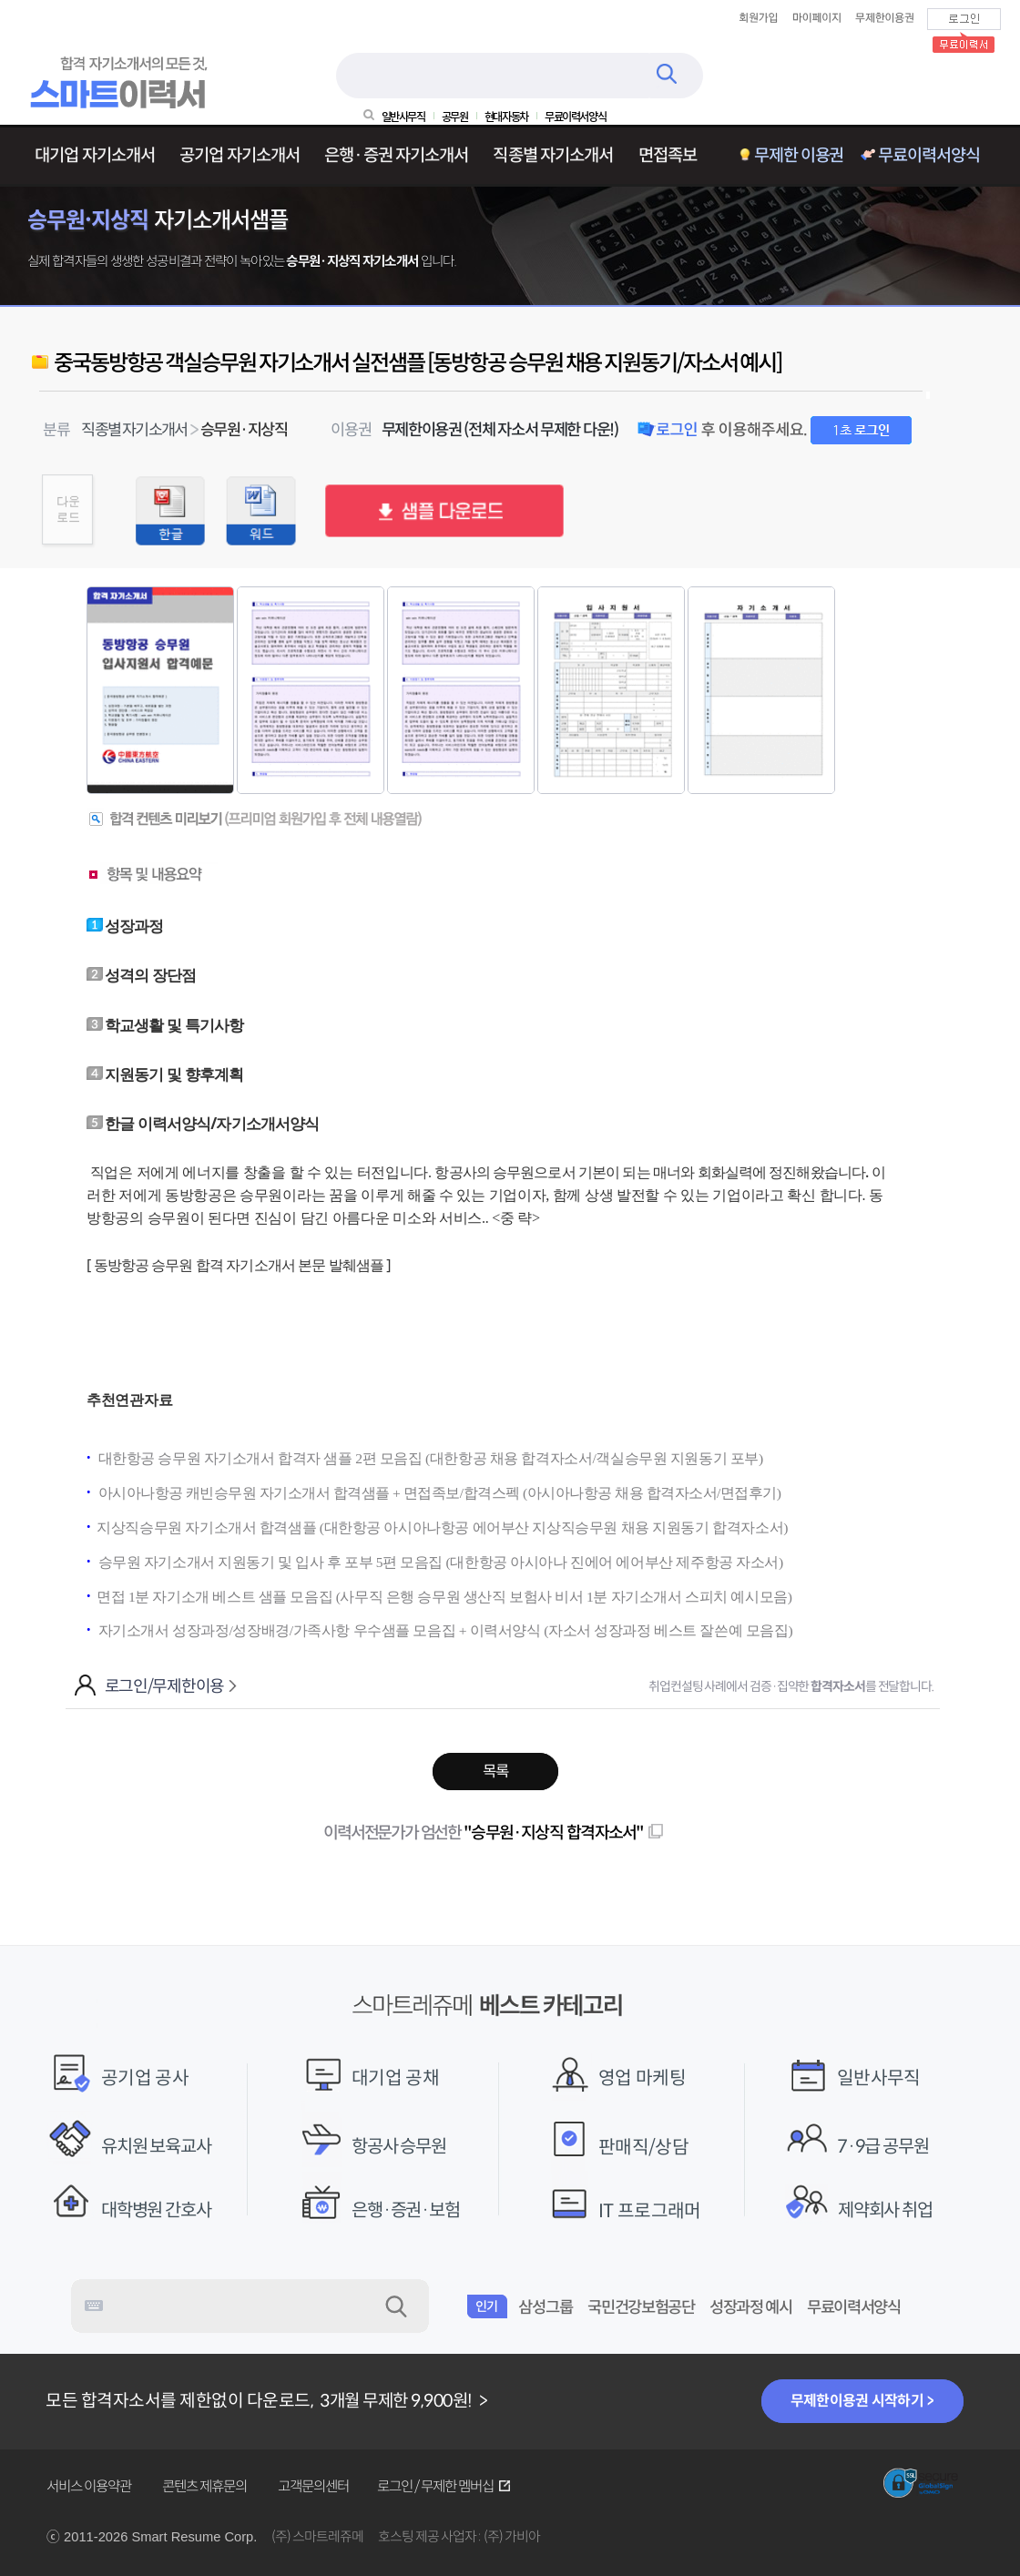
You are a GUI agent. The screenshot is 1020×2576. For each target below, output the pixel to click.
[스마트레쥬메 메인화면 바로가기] (121, 105)
